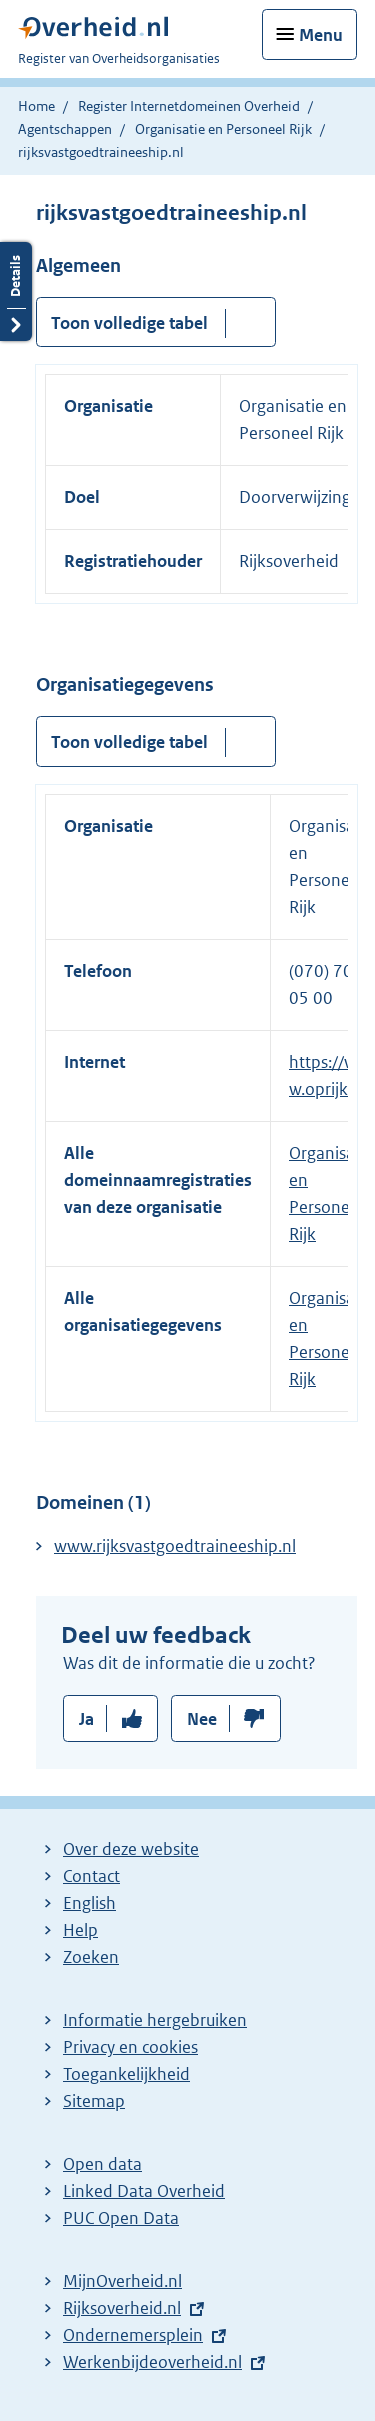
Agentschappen (65, 129)
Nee (202, 1719)
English (89, 1903)
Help (80, 1930)
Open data (102, 2164)
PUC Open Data (121, 2218)
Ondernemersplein (133, 2335)
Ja (86, 1719)
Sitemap (94, 2101)
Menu (321, 35)
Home (36, 106)
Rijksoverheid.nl (122, 2308)
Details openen (16, 291)
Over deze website (131, 1849)
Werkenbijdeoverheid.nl (152, 2362)
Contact (91, 1876)
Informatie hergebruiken (155, 2020)
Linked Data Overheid (144, 2191)
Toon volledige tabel (129, 323)
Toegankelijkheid (126, 2074)
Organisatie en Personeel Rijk (223, 129)
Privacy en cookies (130, 2047)
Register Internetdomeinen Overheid (189, 106)
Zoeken (91, 1957)
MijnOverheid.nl (122, 2281)
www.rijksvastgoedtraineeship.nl (175, 1546)
